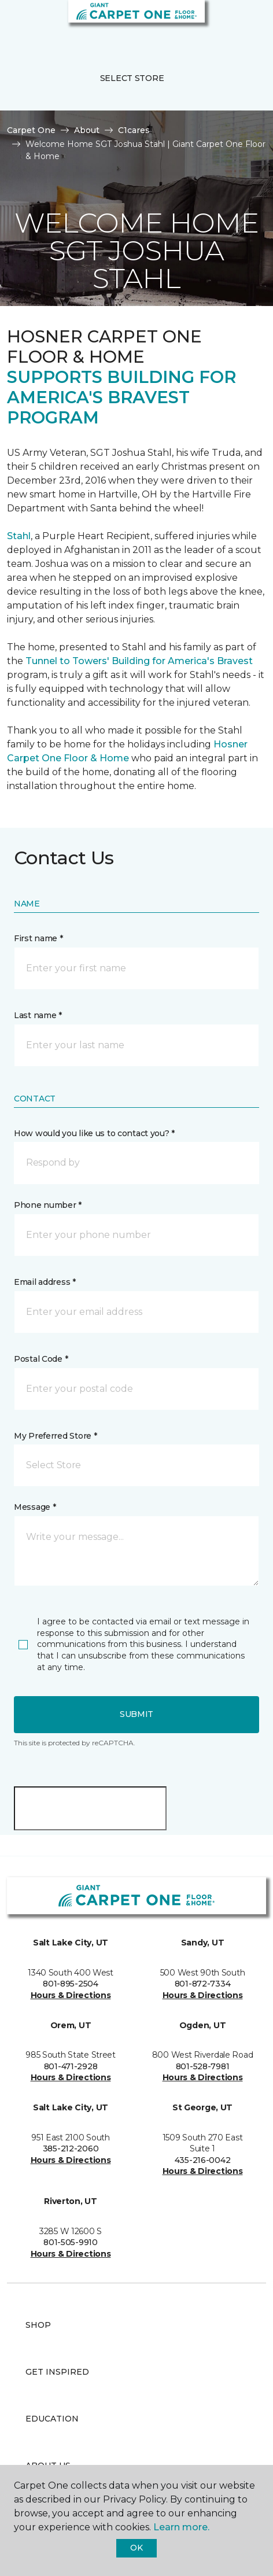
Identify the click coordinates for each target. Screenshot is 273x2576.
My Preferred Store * (55, 1436)
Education (52, 2418)
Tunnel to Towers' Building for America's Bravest (139, 660)
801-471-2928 (71, 2066)
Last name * (38, 1015)
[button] (229, 23)
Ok (136, 2547)
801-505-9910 (70, 2242)
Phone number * (48, 1205)
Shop (38, 2325)
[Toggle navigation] (16, 23)
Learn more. (181, 2527)
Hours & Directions (71, 1995)
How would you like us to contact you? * (94, 1133)
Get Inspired (57, 2372)
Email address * (45, 1282)
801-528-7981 (203, 2066)
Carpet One (31, 130)
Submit (136, 1714)
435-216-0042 (203, 2160)
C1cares (134, 130)
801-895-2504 (70, 1983)
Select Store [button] (132, 78)
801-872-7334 (203, 1983)
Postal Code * (41, 1359)
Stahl (19, 535)
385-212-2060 (71, 2148)
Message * (35, 1507)
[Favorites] (243, 23)
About (86, 130)
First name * (38, 938)
